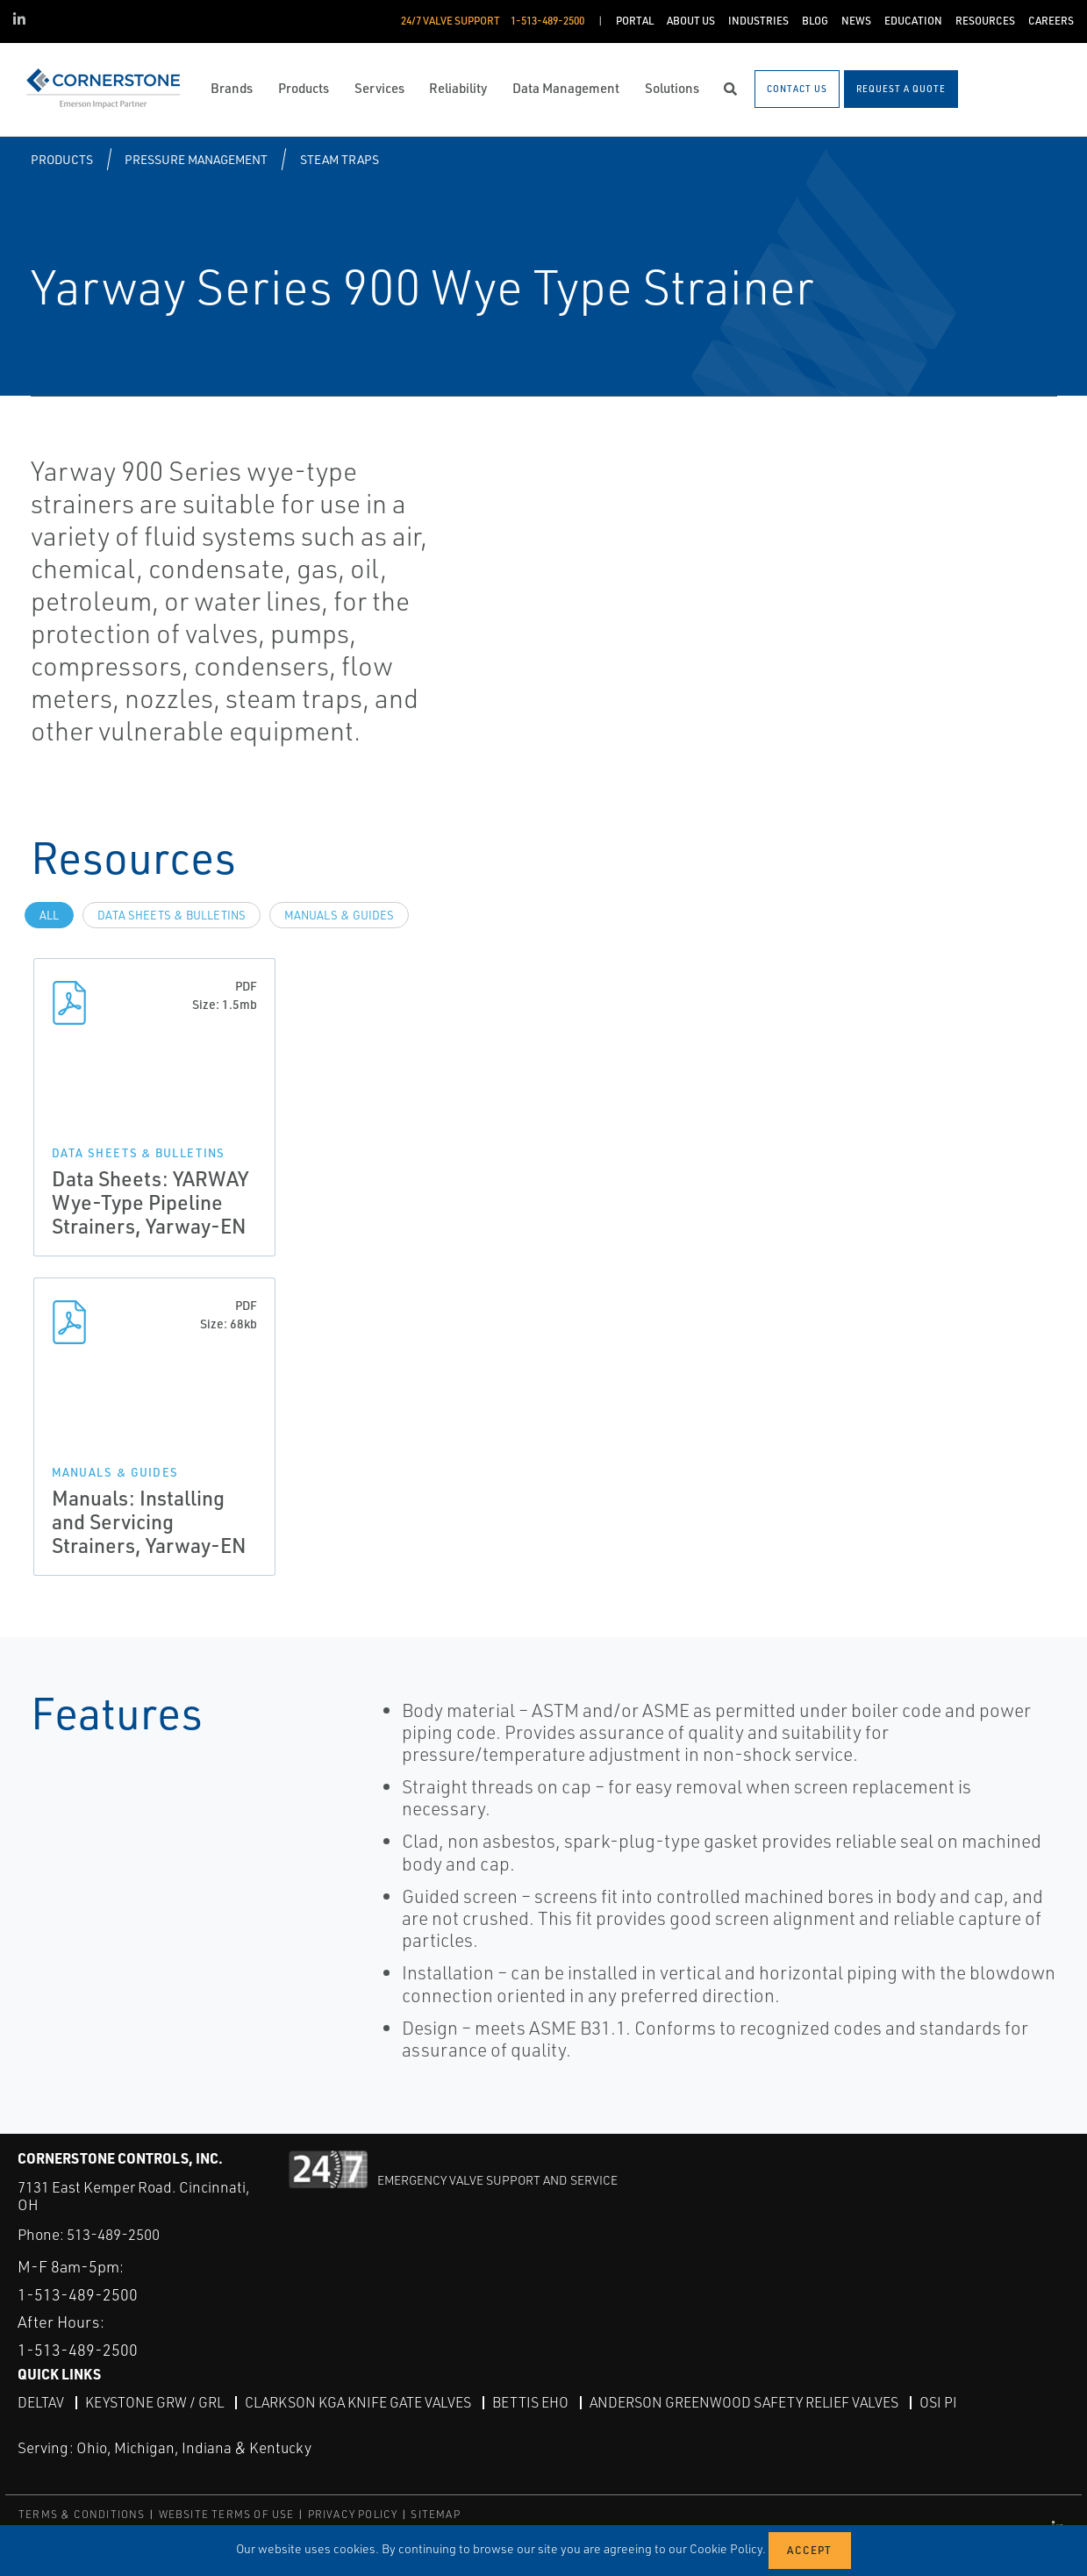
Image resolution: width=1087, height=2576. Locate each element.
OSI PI (938, 2402)
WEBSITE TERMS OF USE (227, 2514)
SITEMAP (435, 2514)
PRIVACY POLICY (353, 2514)
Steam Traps (339, 159)
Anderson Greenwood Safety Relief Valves (744, 2402)
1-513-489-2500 (78, 2294)
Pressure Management (196, 159)
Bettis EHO (530, 2402)
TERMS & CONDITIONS (82, 2514)
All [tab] (49, 915)
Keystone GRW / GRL (154, 2402)
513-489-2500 (113, 2234)
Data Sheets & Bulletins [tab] (171, 915)
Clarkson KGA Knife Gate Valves (358, 2402)
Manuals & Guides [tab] (339, 915)
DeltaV (41, 2402)
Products (62, 159)
